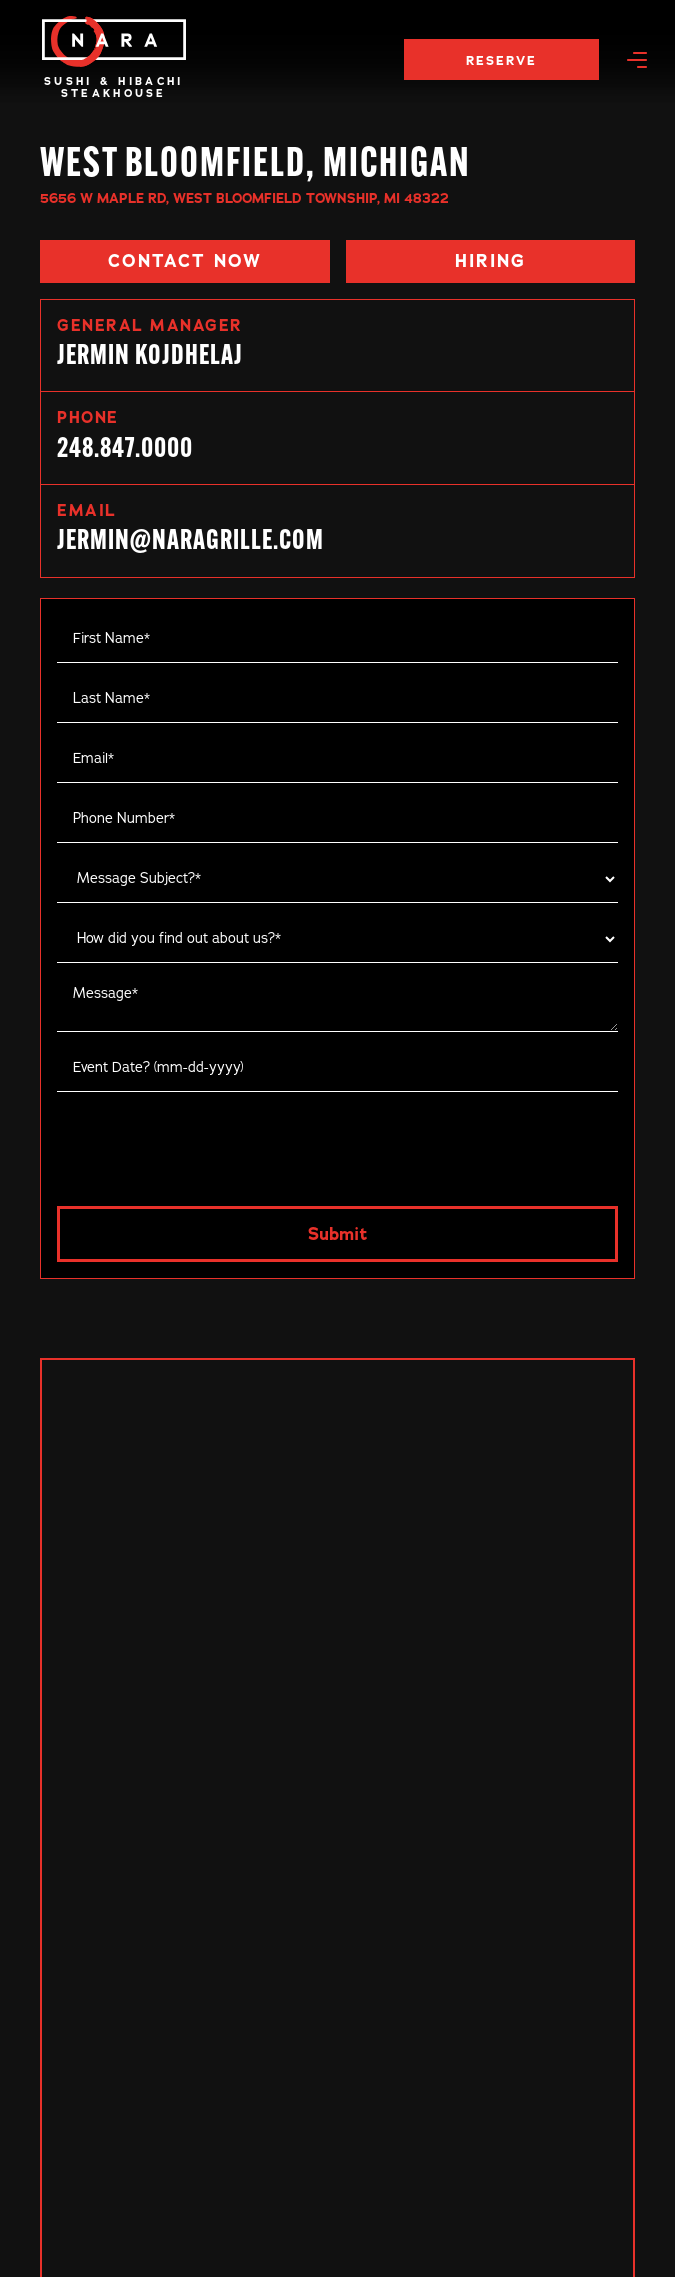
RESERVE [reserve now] (501, 60)
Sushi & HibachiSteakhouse (114, 87)
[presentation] (209, 1143)
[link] (337, 438)
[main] (114, 41)
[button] (637, 59)
